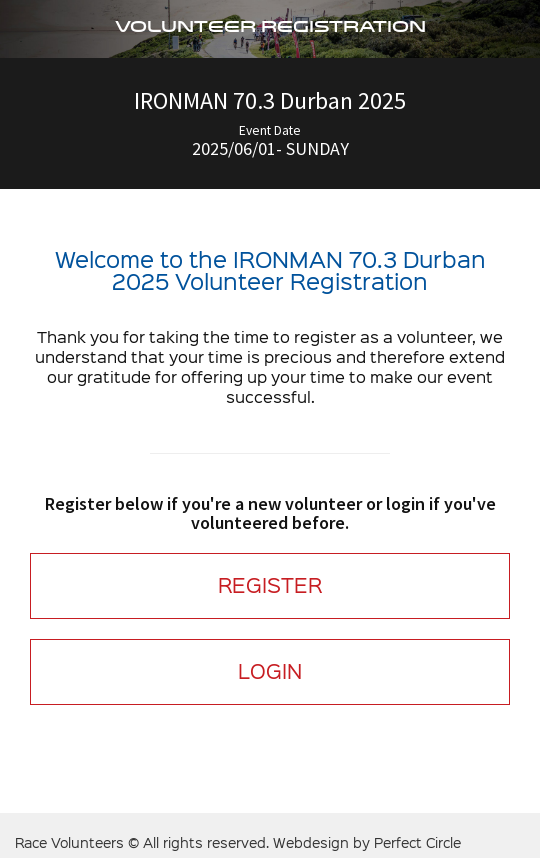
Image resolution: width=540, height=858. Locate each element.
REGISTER (270, 585)
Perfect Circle (417, 843)
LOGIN (270, 671)
